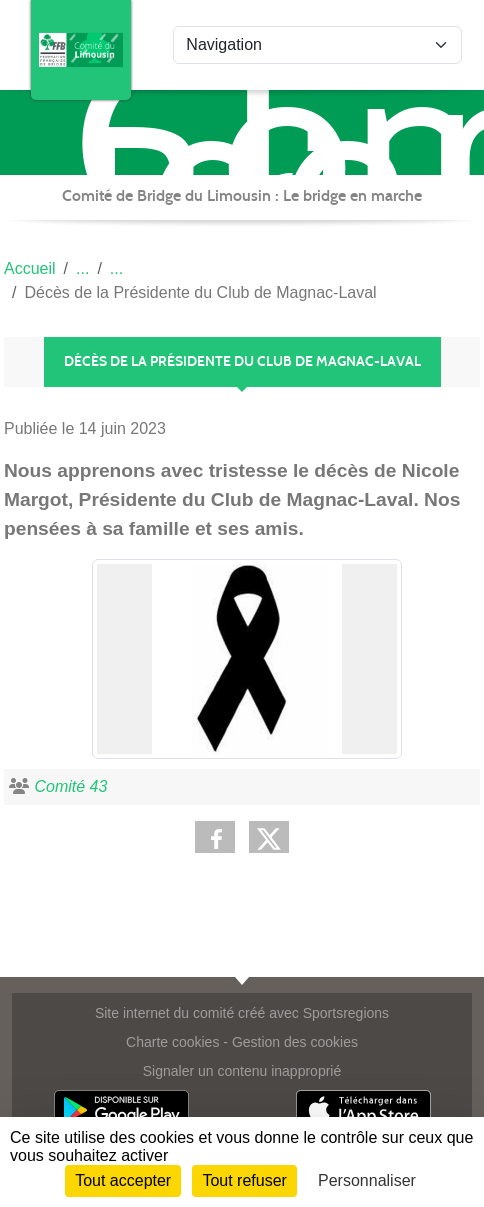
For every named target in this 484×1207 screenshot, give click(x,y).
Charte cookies (172, 1042)
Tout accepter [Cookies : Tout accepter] (123, 1180)
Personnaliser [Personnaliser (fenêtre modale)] (367, 1180)
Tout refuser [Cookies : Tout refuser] (244, 1180)
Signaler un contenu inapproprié (242, 1071)
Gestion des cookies (295, 1042)
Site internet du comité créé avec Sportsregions (242, 1013)
